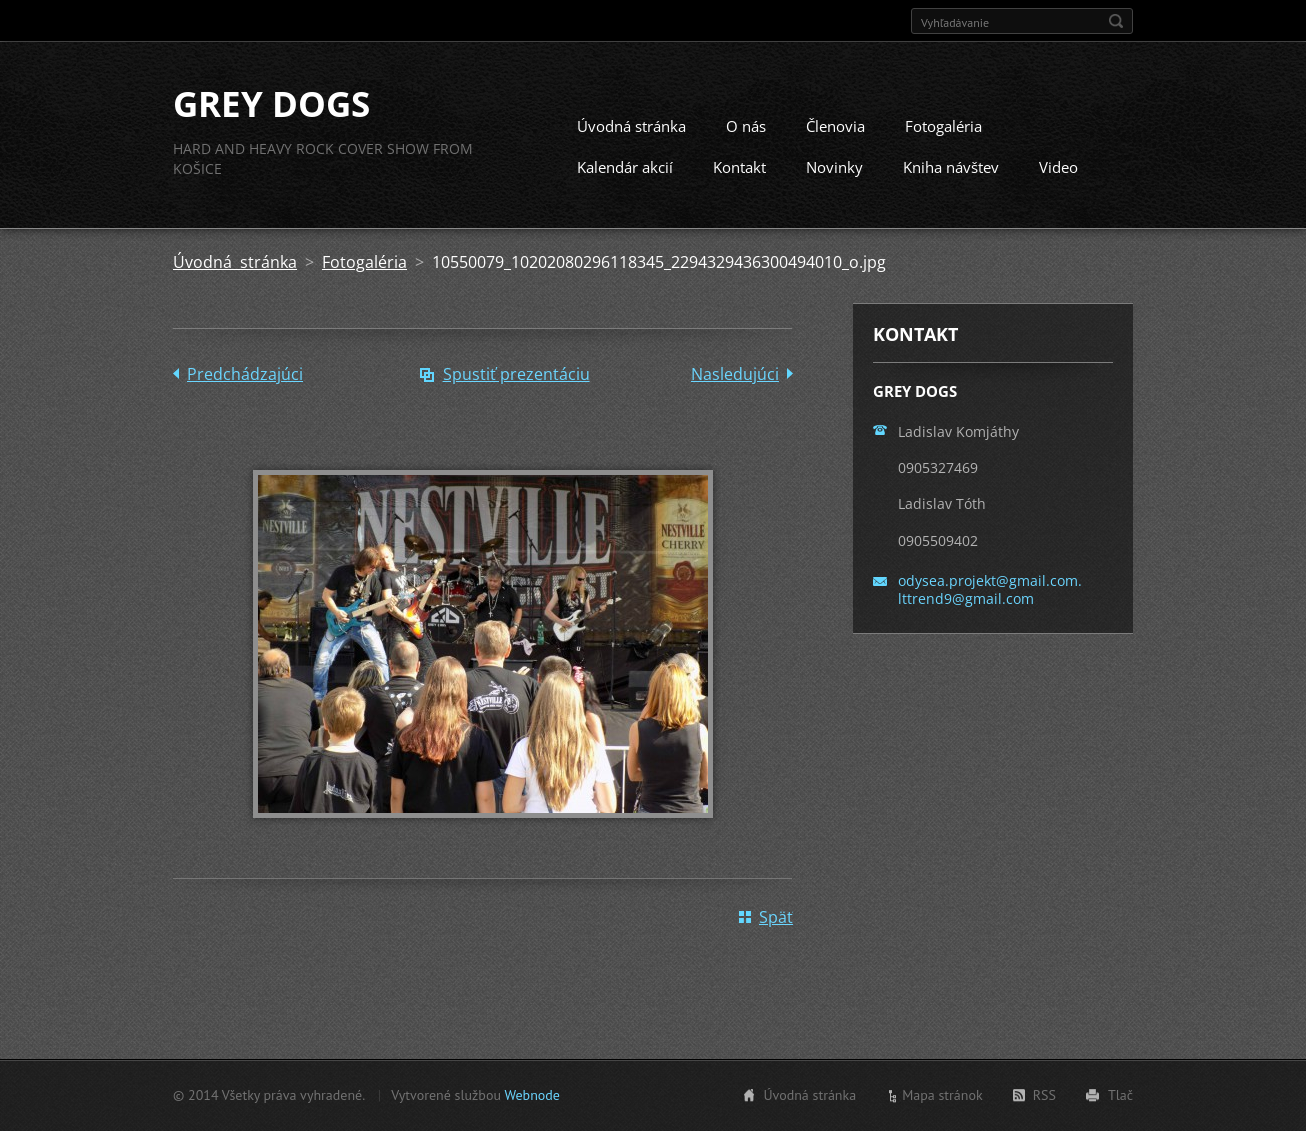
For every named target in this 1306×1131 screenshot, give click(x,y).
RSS (1044, 1095)
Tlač (1120, 1095)
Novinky (834, 167)
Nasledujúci (735, 374)
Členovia (835, 126)
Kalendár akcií (625, 167)
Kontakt (739, 167)
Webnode (531, 1095)
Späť (776, 917)
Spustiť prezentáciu (516, 374)
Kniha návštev (951, 167)
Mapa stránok (942, 1095)
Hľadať (1116, 21)
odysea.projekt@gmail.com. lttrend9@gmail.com (990, 589)
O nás (746, 126)
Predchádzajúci (245, 374)
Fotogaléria (943, 126)
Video (1058, 167)
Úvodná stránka (631, 126)
